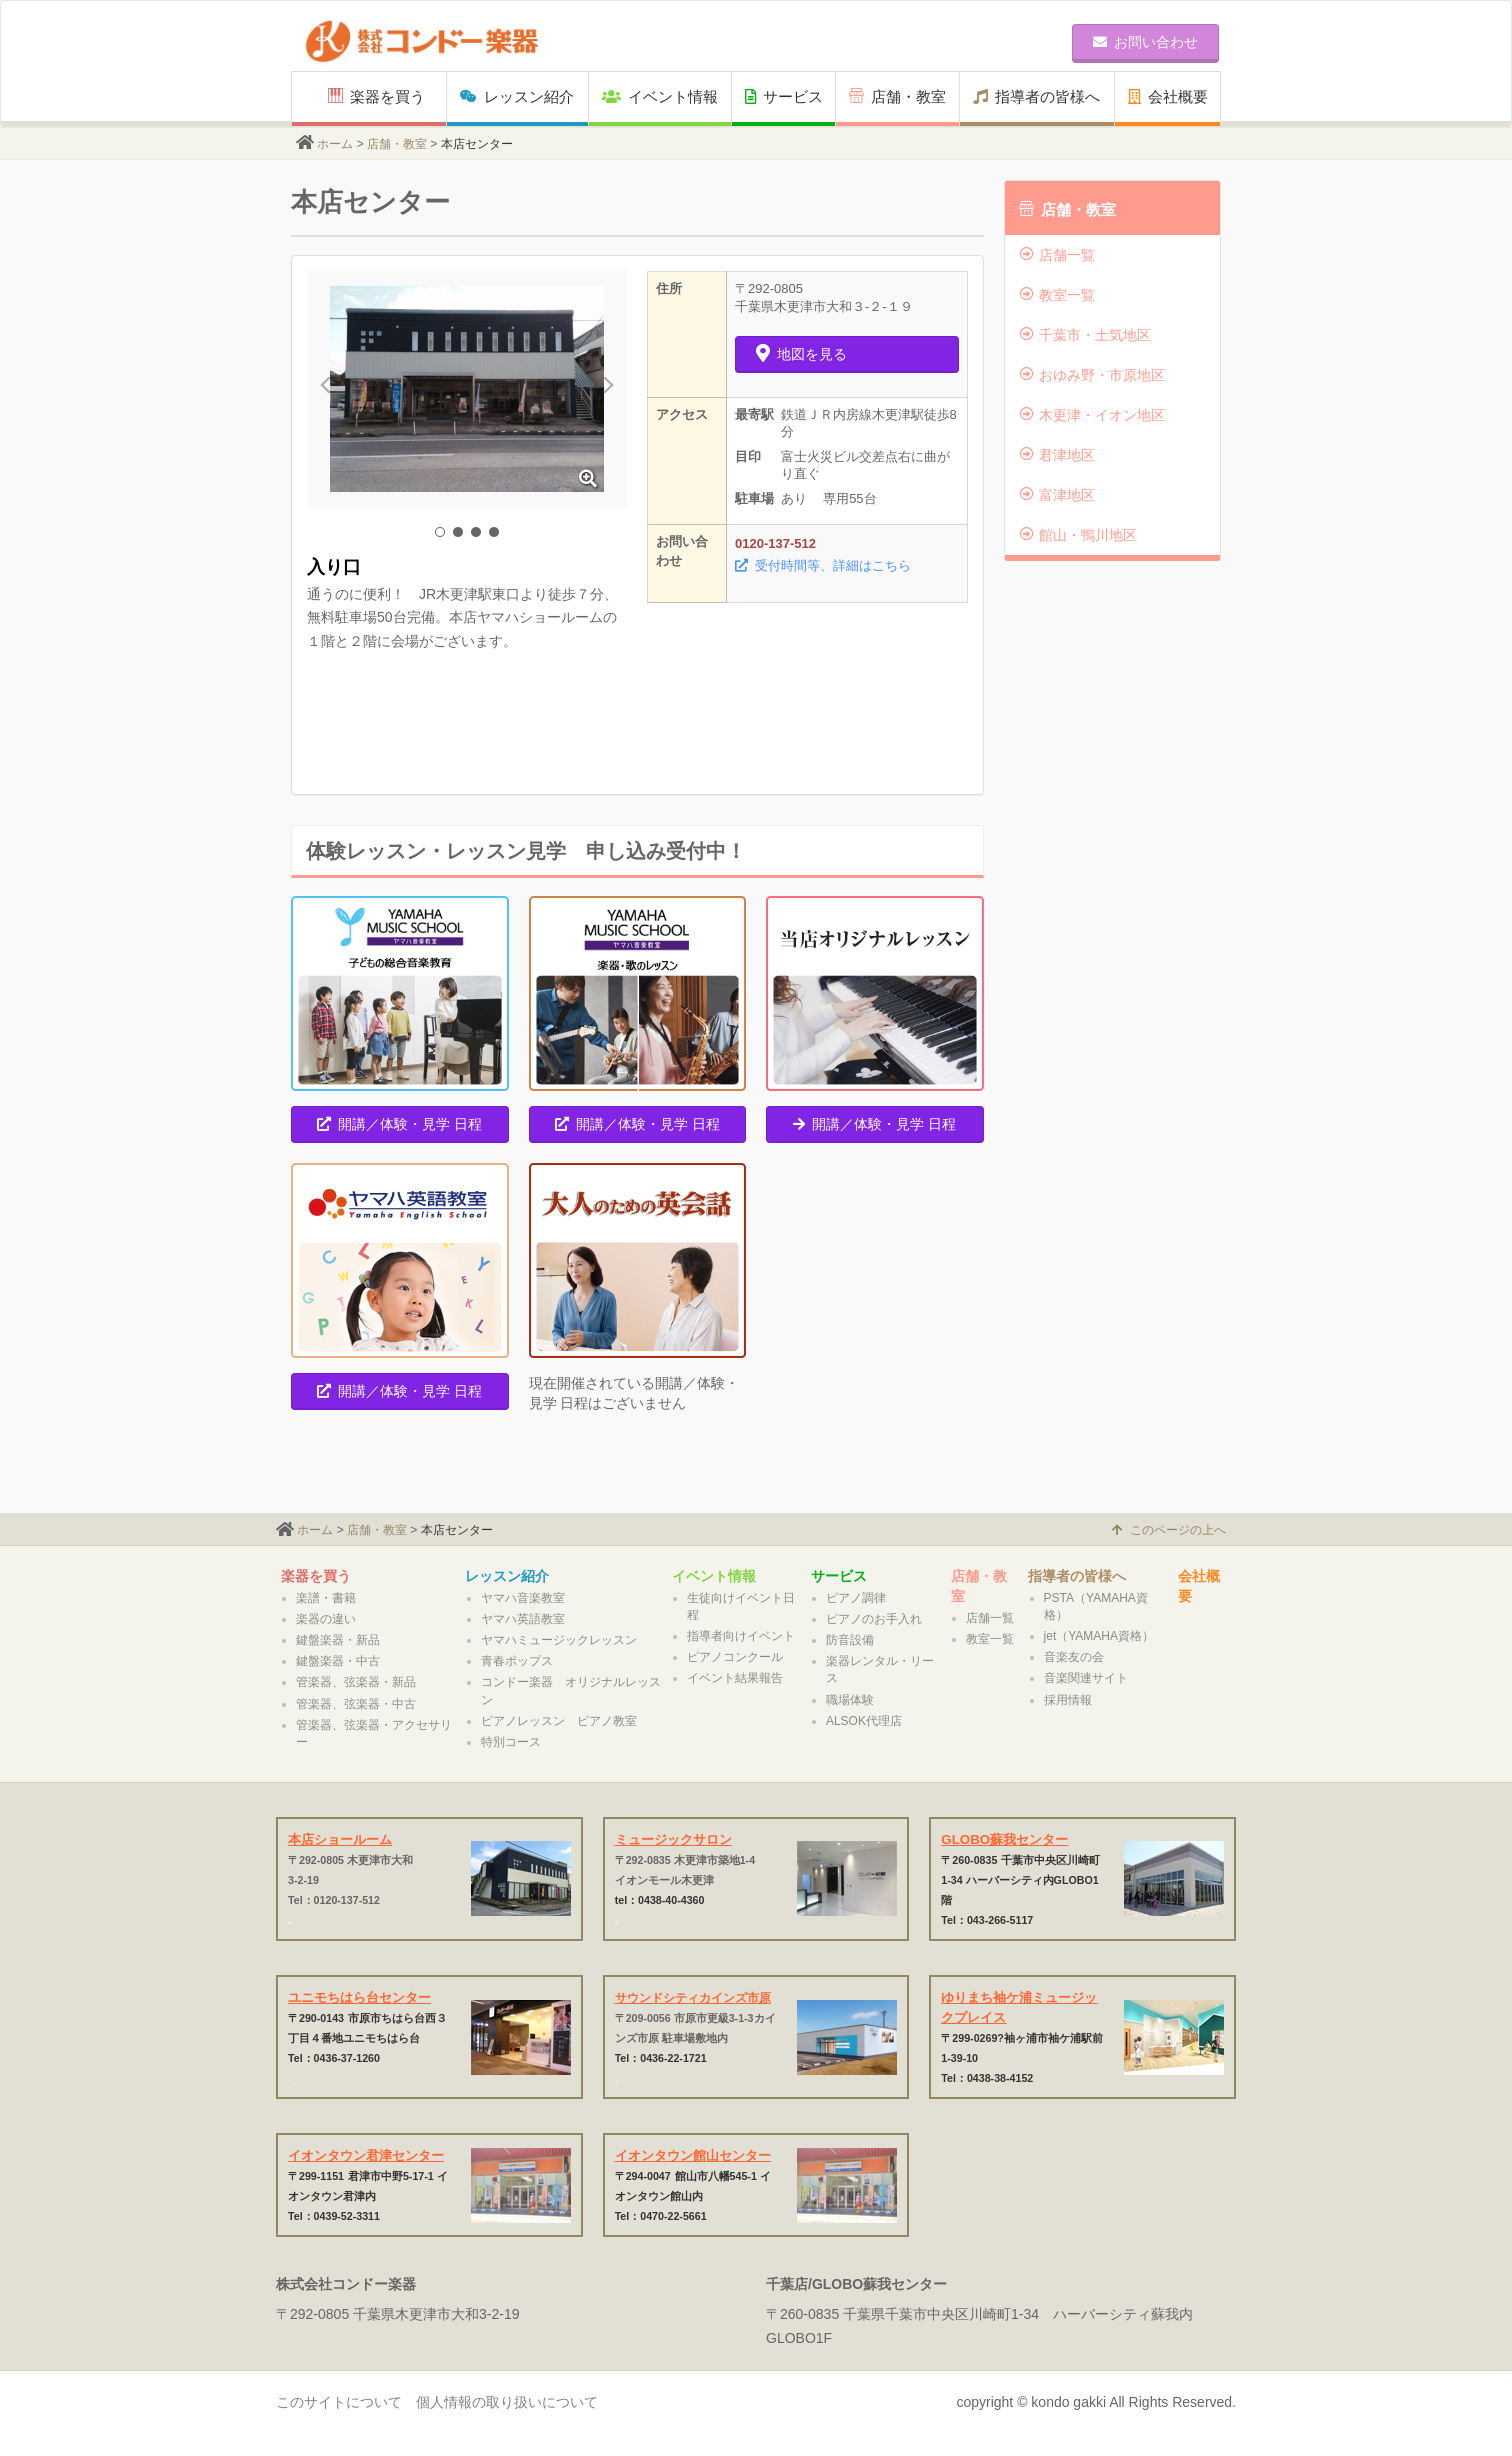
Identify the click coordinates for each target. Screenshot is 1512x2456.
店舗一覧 (1057, 255)
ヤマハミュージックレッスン (559, 1640)
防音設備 (850, 1640)
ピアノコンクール (735, 1657)
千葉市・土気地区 (1085, 335)
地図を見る (801, 354)
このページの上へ (1169, 1530)
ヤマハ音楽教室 (523, 1598)
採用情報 (1068, 1700)
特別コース (511, 1742)
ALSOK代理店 (864, 1721)
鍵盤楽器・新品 (338, 1640)
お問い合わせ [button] (1145, 42)
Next (601, 389)
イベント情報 (660, 96)
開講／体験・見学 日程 (399, 1124)
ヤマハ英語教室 (523, 1619)
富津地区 (1057, 495)
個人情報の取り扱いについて (507, 2402)
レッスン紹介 (517, 96)
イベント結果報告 (735, 1678)
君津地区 (1057, 455)
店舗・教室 (897, 96)
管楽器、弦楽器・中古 (356, 1704)
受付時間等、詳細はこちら (823, 565)
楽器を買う (376, 96)
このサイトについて (339, 2402)
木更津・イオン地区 (1092, 415)
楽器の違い (326, 1619)
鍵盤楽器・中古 (338, 1661)
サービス (784, 96)
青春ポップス (517, 1661)
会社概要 (1168, 96)
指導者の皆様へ (1036, 96)
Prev (333, 389)
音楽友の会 (1074, 1657)
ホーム (335, 144)
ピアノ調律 (856, 1598)
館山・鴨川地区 (1078, 535)
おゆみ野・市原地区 (1092, 375)
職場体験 (850, 1700)
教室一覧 (1057, 295)
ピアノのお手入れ (874, 1619)
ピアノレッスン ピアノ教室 (559, 1721)
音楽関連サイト (1086, 1678)
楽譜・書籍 (326, 1598)
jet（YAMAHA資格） (1099, 1636)
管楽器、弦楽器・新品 (356, 1682)
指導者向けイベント (741, 1636)
